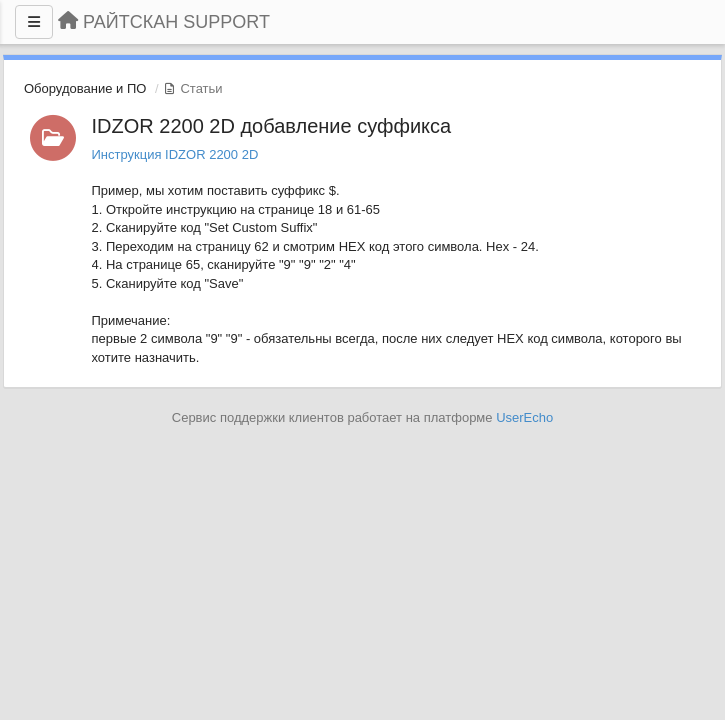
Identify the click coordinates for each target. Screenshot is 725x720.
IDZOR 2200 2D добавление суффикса (272, 126)
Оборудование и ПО (85, 88)
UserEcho (524, 417)
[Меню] (34, 22)
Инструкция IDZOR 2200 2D (175, 154)
